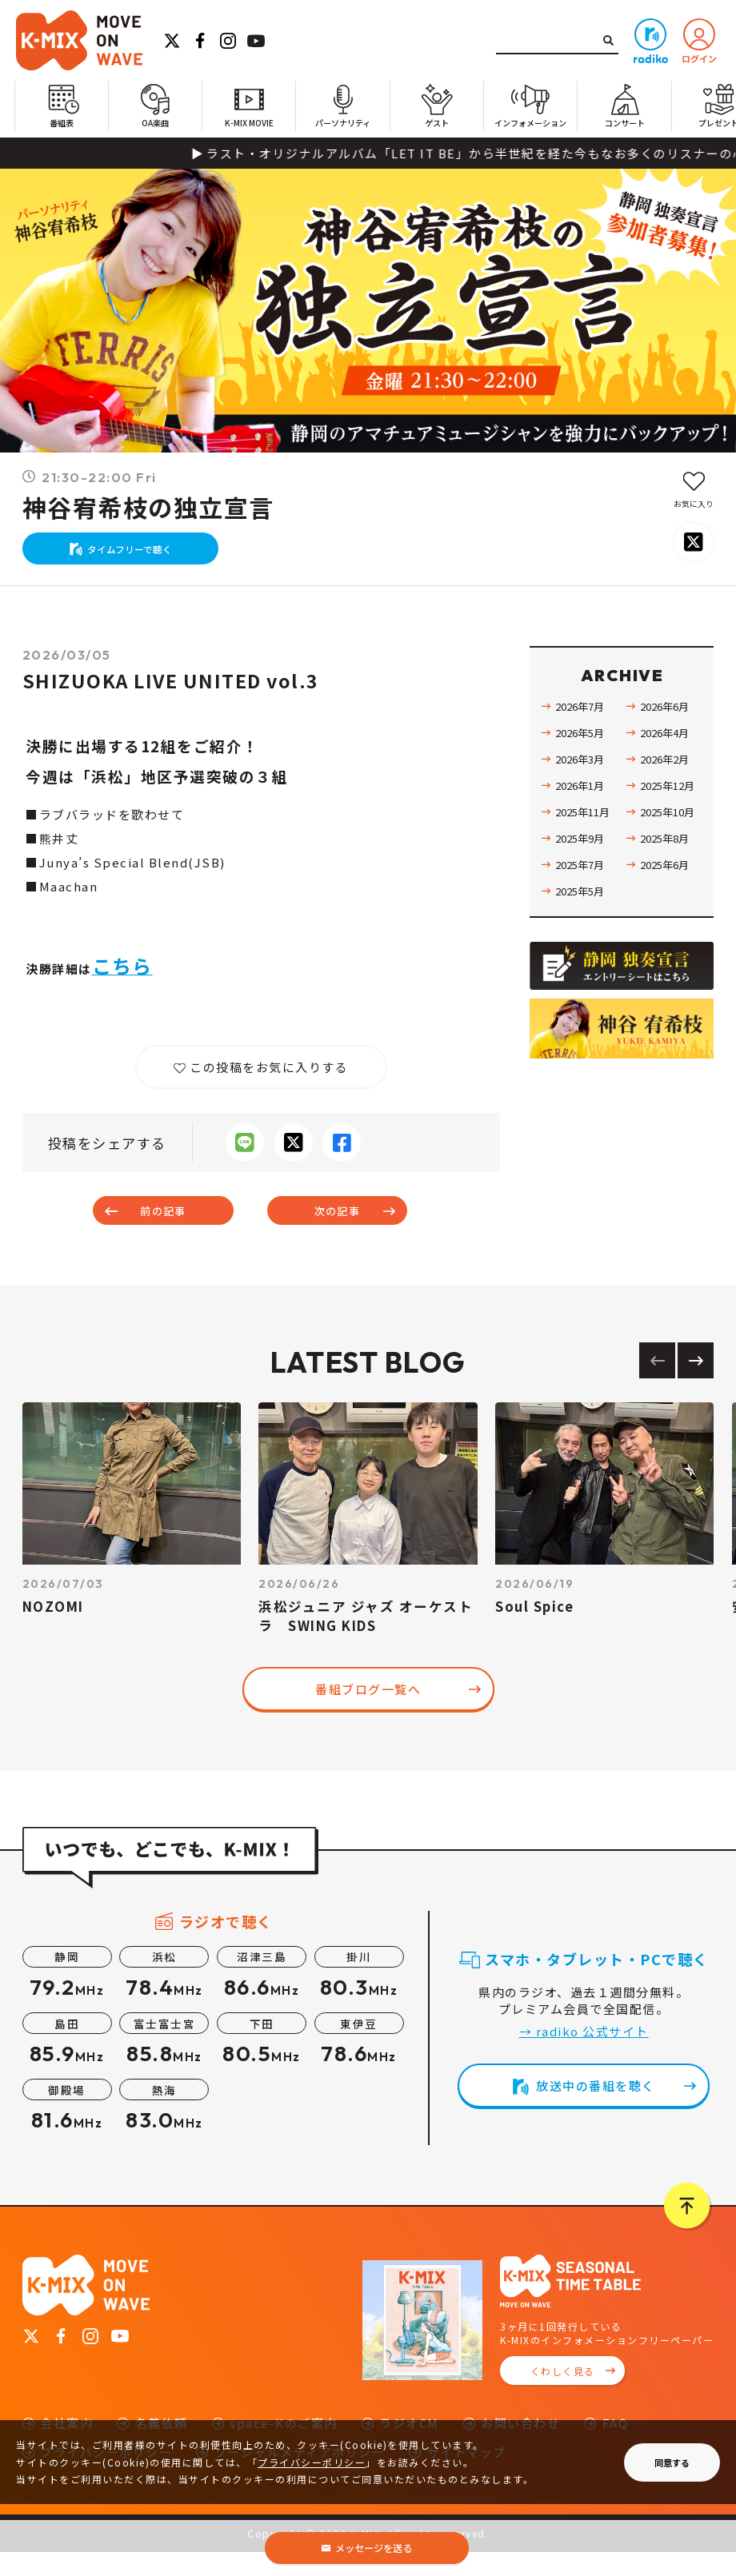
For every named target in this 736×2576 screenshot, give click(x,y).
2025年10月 (671, 827)
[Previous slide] (657, 1384)
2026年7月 (583, 721)
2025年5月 (583, 906)
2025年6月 (668, 879)
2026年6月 (668, 721)
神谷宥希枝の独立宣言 (148, 508)
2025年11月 (586, 827)
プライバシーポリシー (312, 2462)
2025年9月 (583, 853)
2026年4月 (668, 748)
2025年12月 (671, 800)
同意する (672, 2462)
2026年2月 (668, 774)
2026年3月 (583, 774)
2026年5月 (583, 748)
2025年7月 (583, 879)
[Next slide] (696, 1384)
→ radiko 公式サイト (584, 2055)
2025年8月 (668, 853)
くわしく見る (562, 2395)
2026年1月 (583, 800)
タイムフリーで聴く (138, 556)
